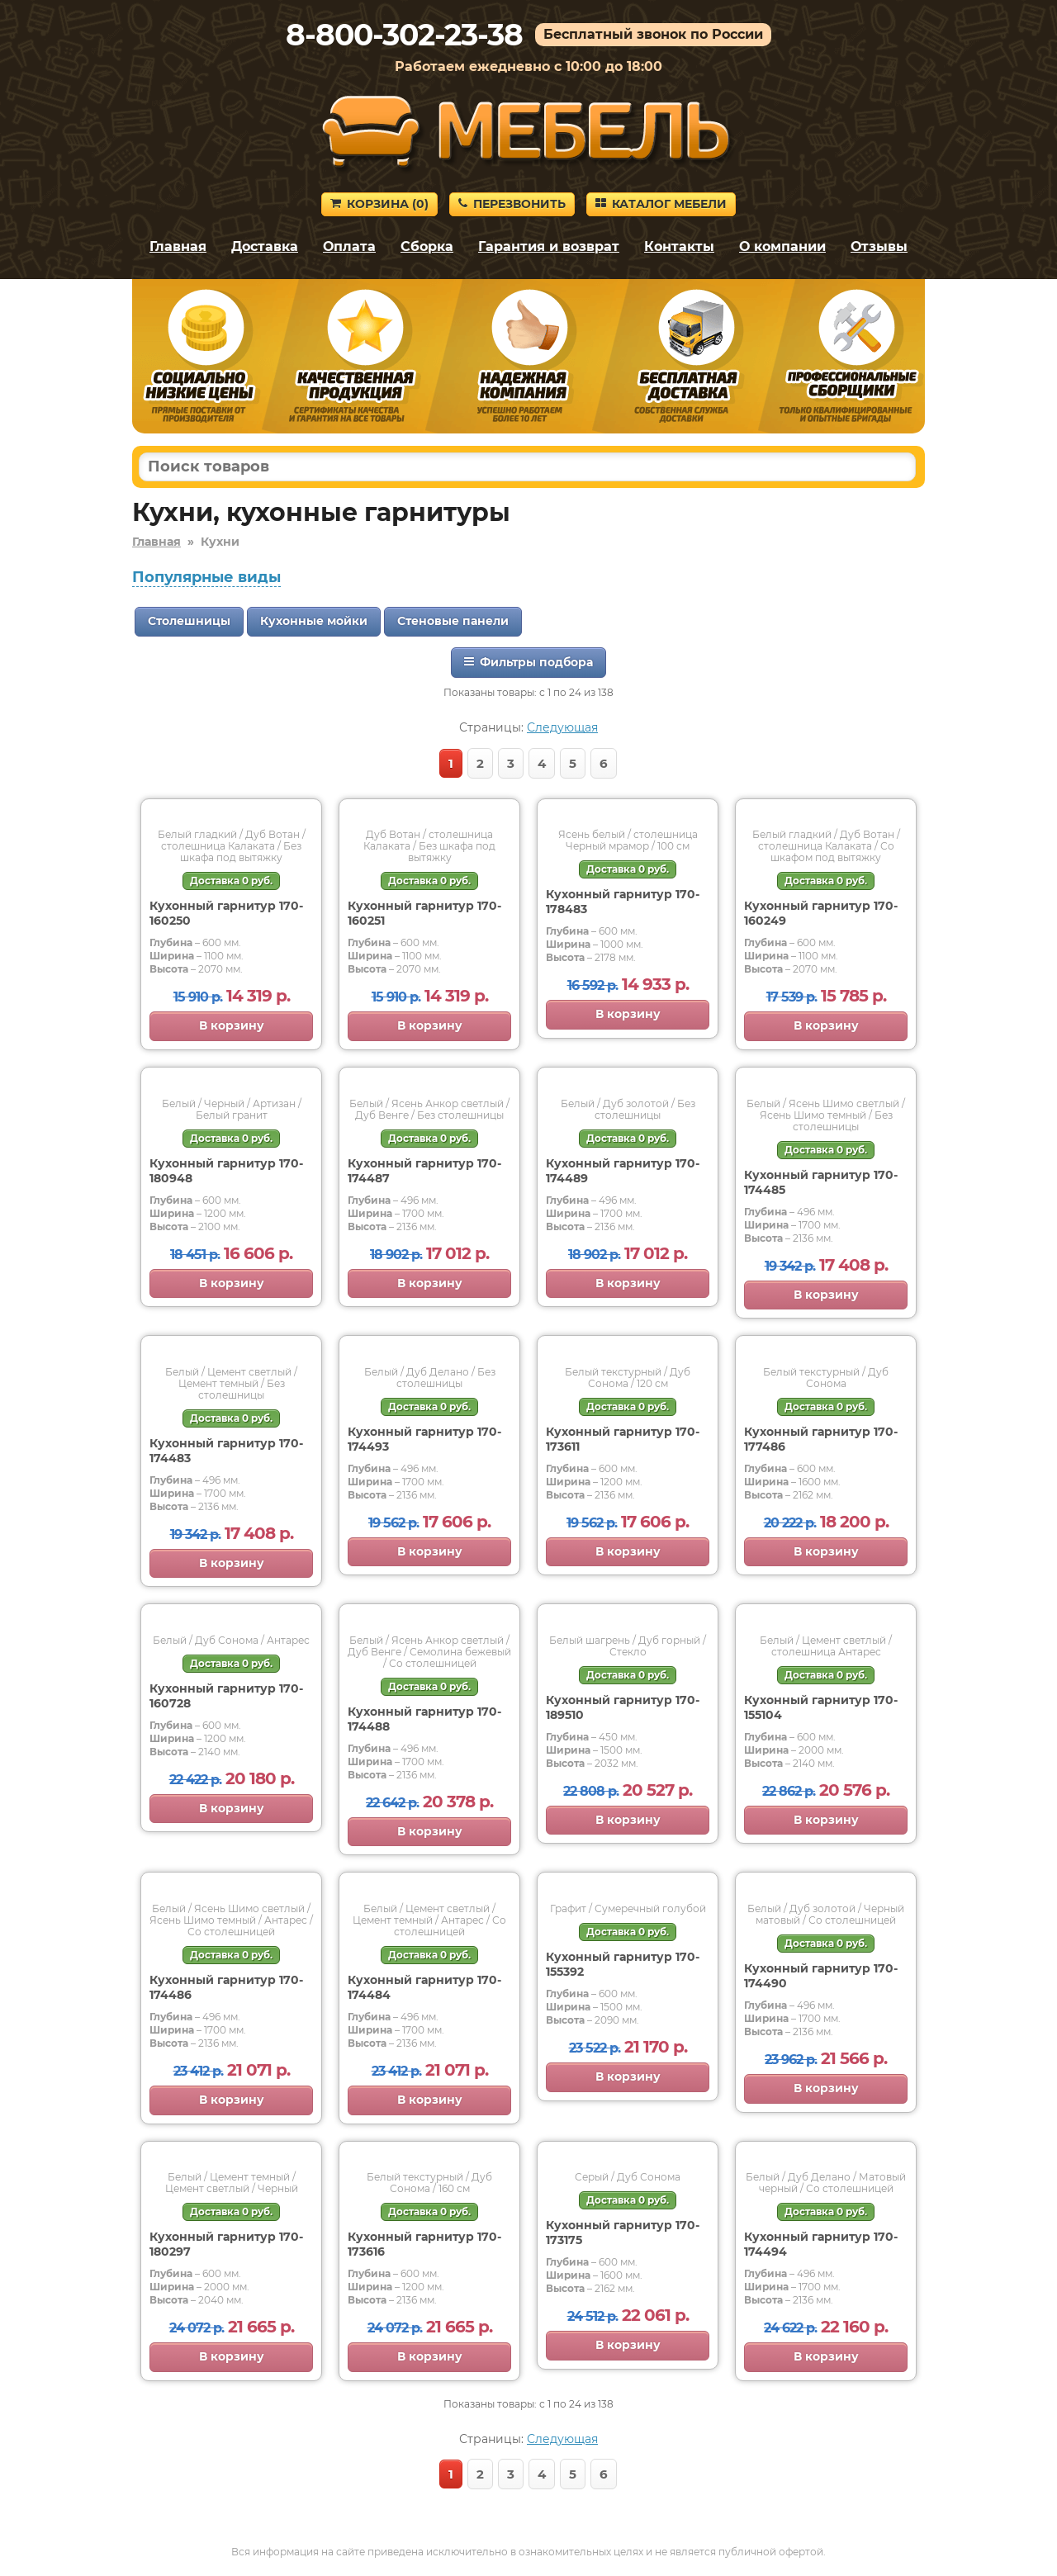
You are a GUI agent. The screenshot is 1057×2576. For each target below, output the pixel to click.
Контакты (679, 246)
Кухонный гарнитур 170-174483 (226, 1451)
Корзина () (379, 204)
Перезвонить (512, 204)
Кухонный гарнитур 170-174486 (226, 1987)
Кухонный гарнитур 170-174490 (821, 1976)
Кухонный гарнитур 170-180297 (226, 2244)
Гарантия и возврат (548, 246)
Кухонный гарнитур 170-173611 (622, 1439)
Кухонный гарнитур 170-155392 (622, 1964)
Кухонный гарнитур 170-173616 (424, 2244)
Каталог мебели (661, 204)
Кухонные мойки (313, 620)
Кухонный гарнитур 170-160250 (226, 913)
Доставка (264, 246)
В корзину (231, 1025)
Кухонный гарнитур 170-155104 (821, 1707)
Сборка (427, 246)
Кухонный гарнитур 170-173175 (622, 2232)
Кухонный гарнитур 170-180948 (226, 1171)
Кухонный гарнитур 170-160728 (226, 1696)
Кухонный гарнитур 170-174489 (622, 1171)
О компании (782, 246)
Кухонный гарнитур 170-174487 (424, 1171)
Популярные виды (206, 577)
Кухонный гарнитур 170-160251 (424, 913)
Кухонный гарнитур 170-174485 (821, 1182)
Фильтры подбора (528, 662)
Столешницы (189, 620)
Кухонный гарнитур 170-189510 (622, 1707)
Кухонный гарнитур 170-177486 (821, 1439)
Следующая (562, 727)
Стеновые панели (453, 620)
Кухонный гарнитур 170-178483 (622, 901)
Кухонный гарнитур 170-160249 (821, 913)
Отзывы (879, 246)
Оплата (349, 246)
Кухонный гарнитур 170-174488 (424, 1719)
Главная (177, 246)
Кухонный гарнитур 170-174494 (821, 2244)
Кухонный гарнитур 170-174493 (424, 1439)
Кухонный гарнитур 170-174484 (424, 1987)
